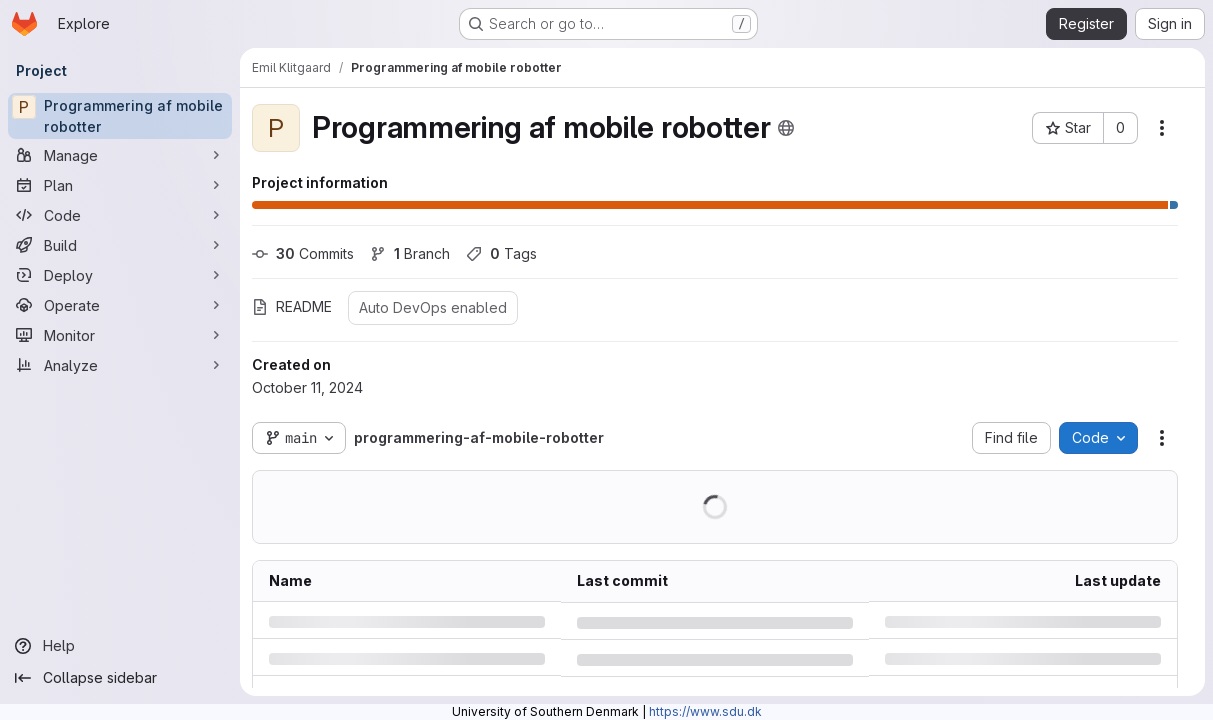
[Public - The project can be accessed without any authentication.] (786, 128)
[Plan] (120, 185)
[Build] (120, 245)
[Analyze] (120, 365)
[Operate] (120, 305)
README (292, 306)
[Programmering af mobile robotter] (120, 116)
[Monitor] (120, 335)
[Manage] (120, 155)
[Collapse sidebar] (120, 678)
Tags (501, 253)
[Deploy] (120, 275)
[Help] (120, 646)
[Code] (120, 215)
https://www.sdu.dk (705, 711)
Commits (303, 253)
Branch (410, 253)
